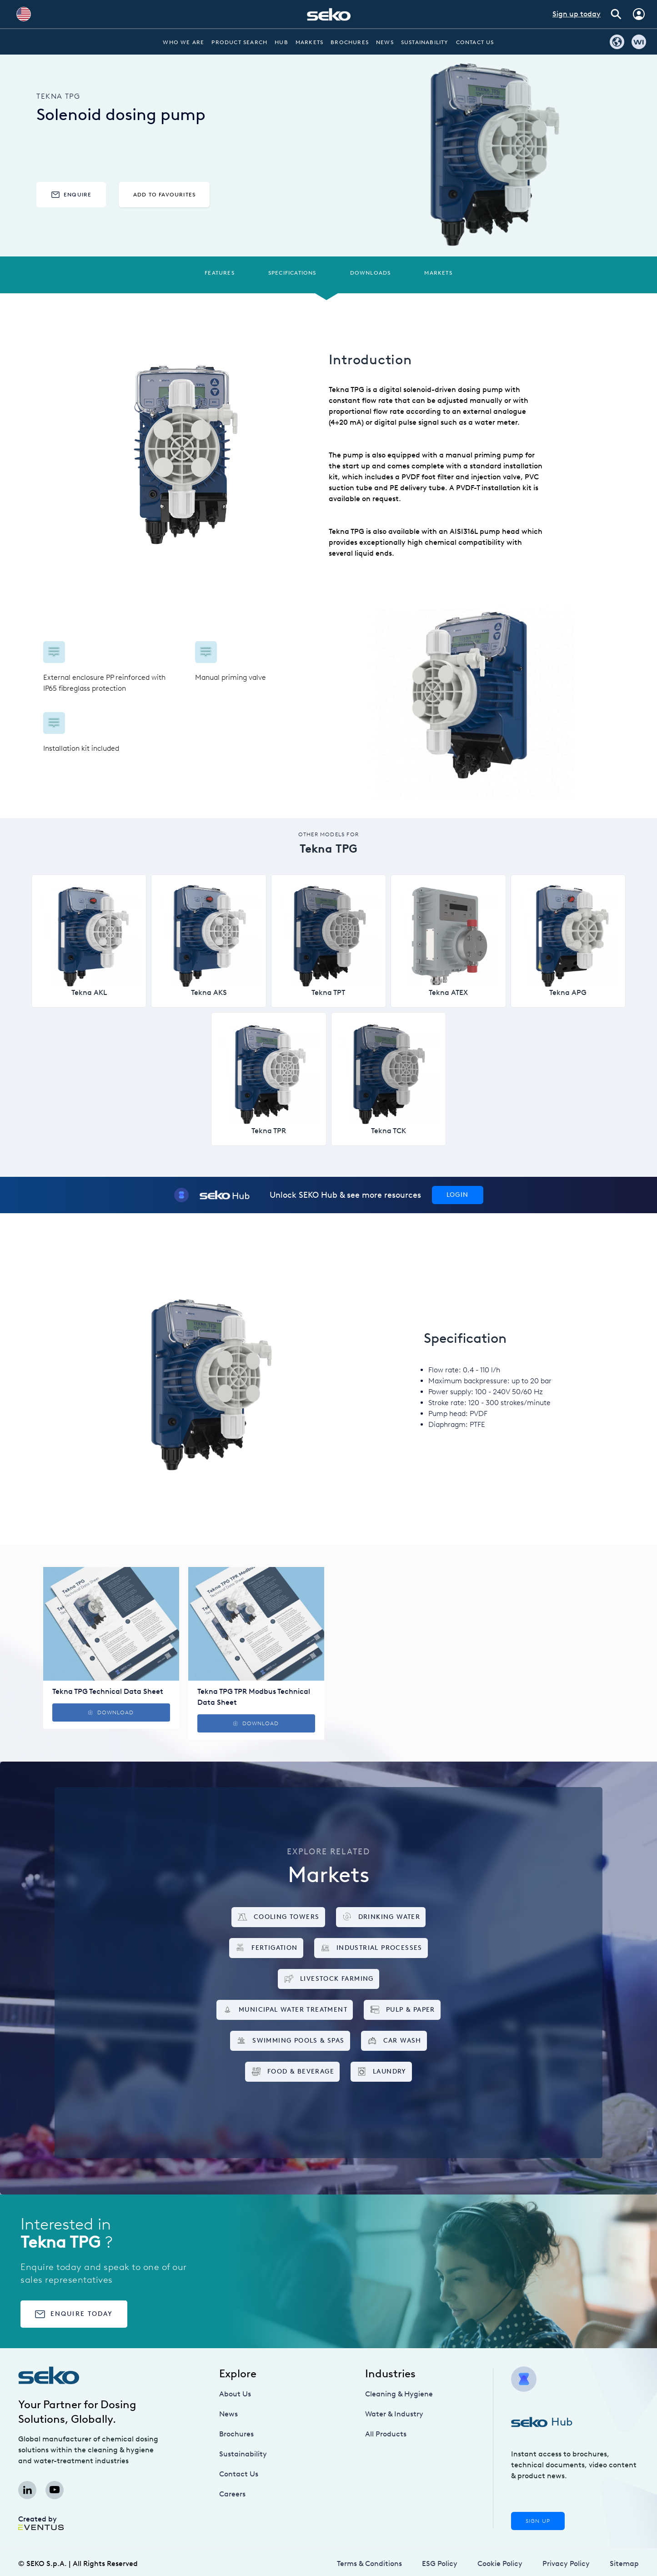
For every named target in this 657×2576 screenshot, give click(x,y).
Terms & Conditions (369, 2563)
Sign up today (576, 14)
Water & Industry (394, 2414)
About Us (235, 2394)
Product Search (239, 42)
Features (220, 273)
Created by (41, 2522)
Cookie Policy (499, 2563)
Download (111, 1712)
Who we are (183, 42)
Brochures (350, 42)
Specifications (292, 273)
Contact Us (475, 42)
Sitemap (624, 2563)
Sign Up (538, 2521)
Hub (281, 42)
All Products (385, 2434)
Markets (309, 42)
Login (457, 1195)
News (385, 42)
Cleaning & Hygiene (399, 2394)
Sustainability (425, 42)
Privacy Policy (566, 2563)
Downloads (370, 273)
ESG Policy (439, 2563)
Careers (232, 2494)
